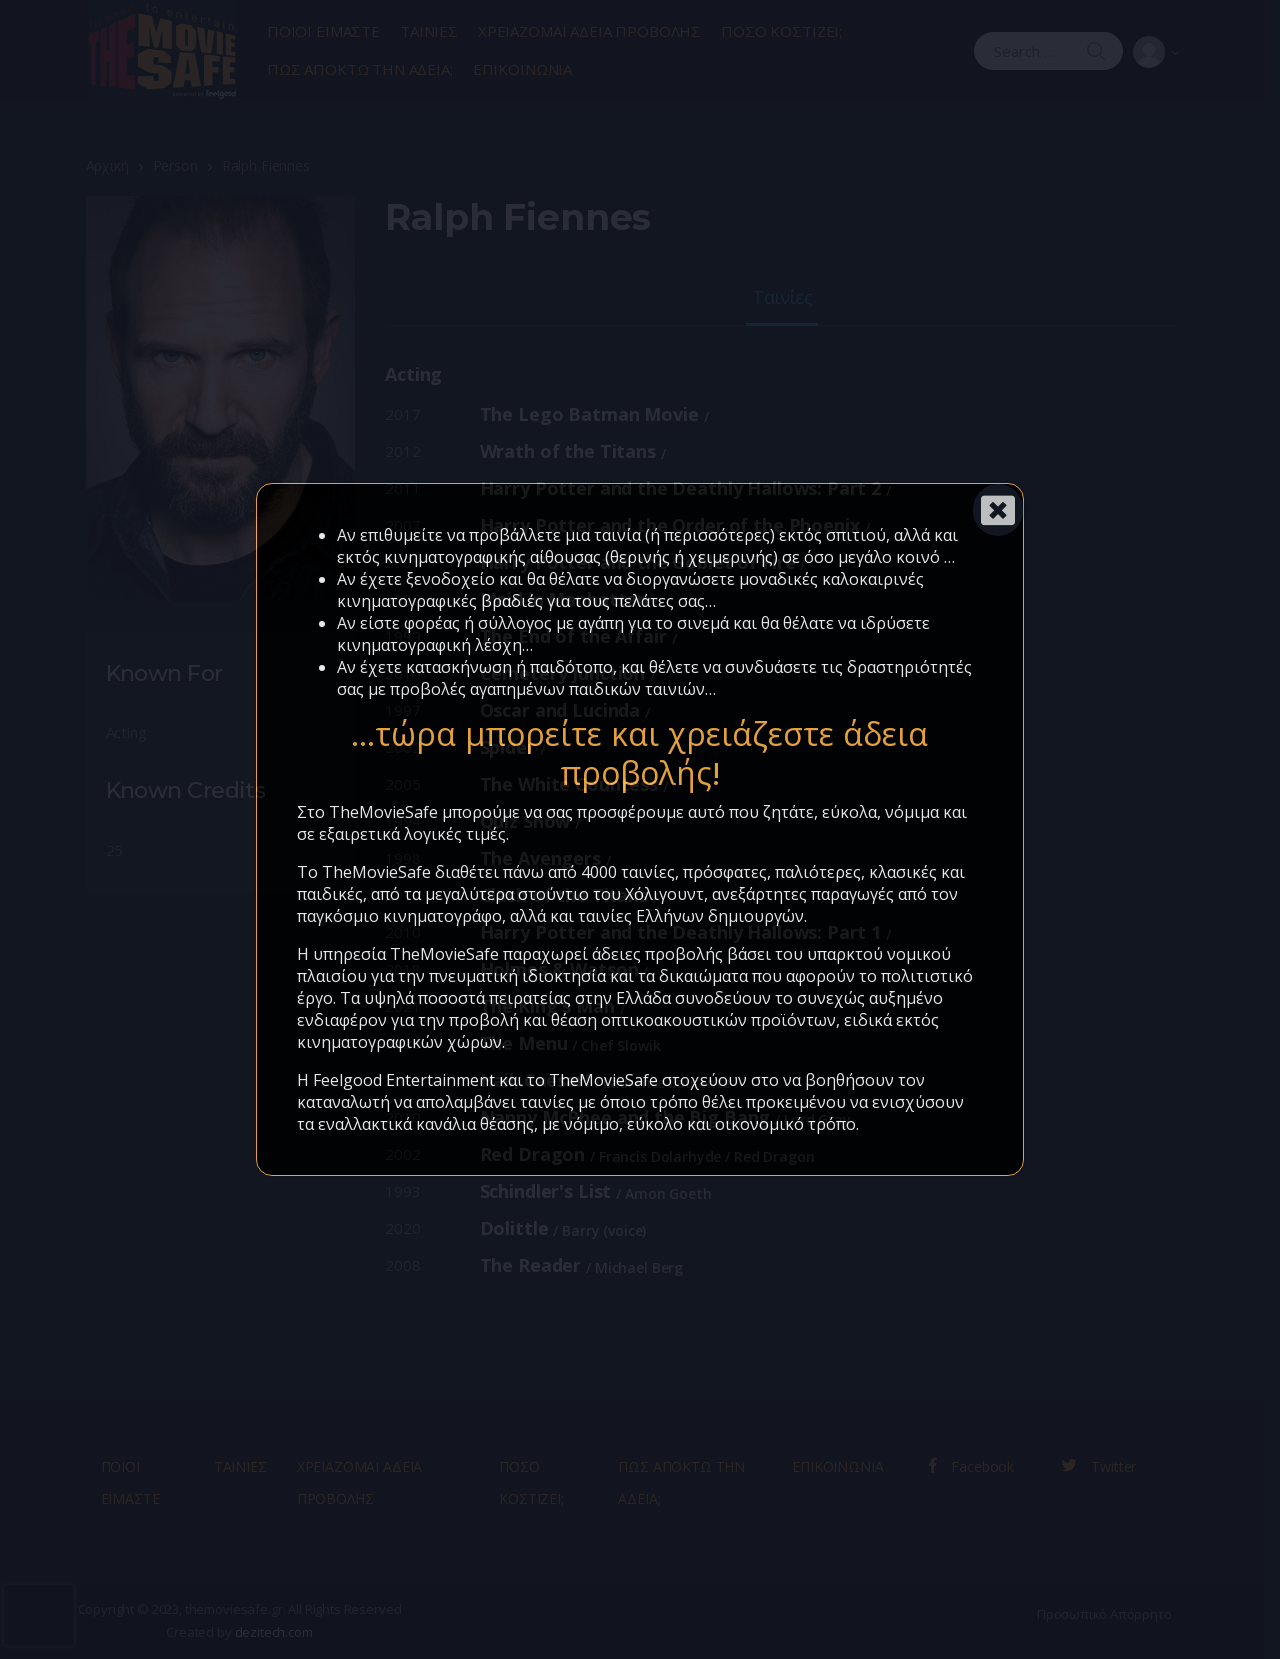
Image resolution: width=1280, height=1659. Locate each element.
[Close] (998, 510)
